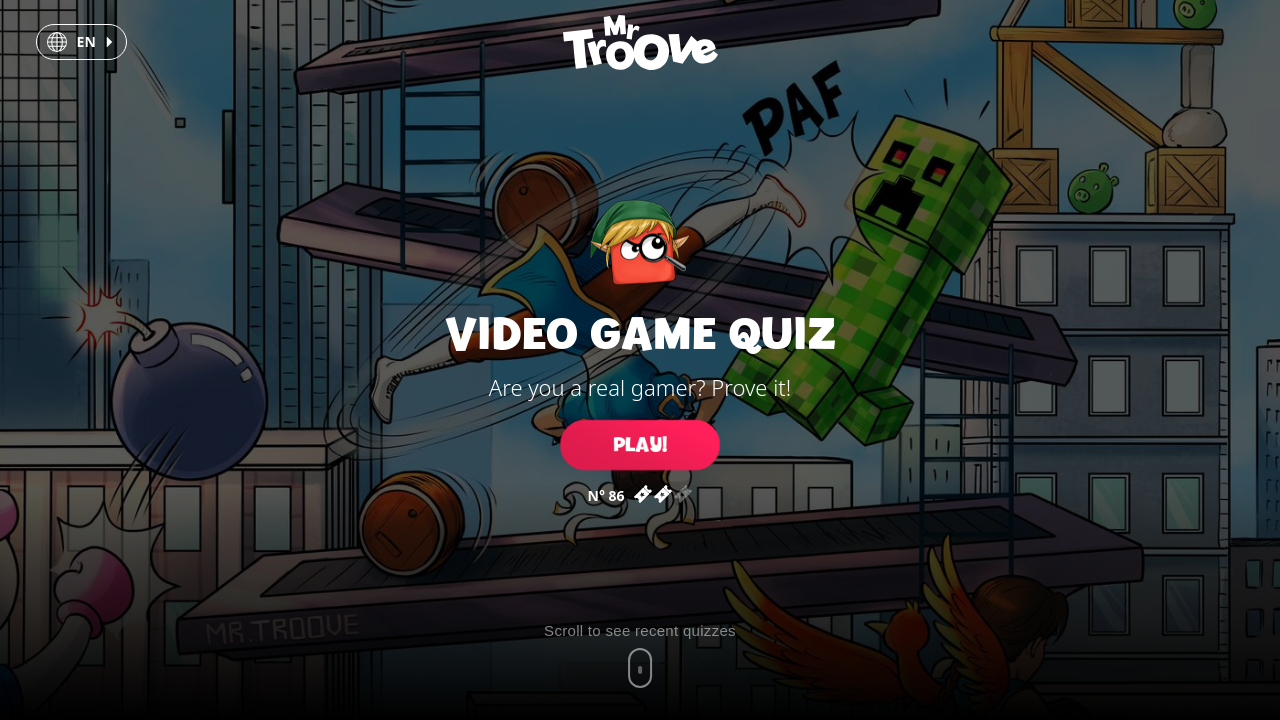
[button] (81, 42)
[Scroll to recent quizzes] (640, 655)
